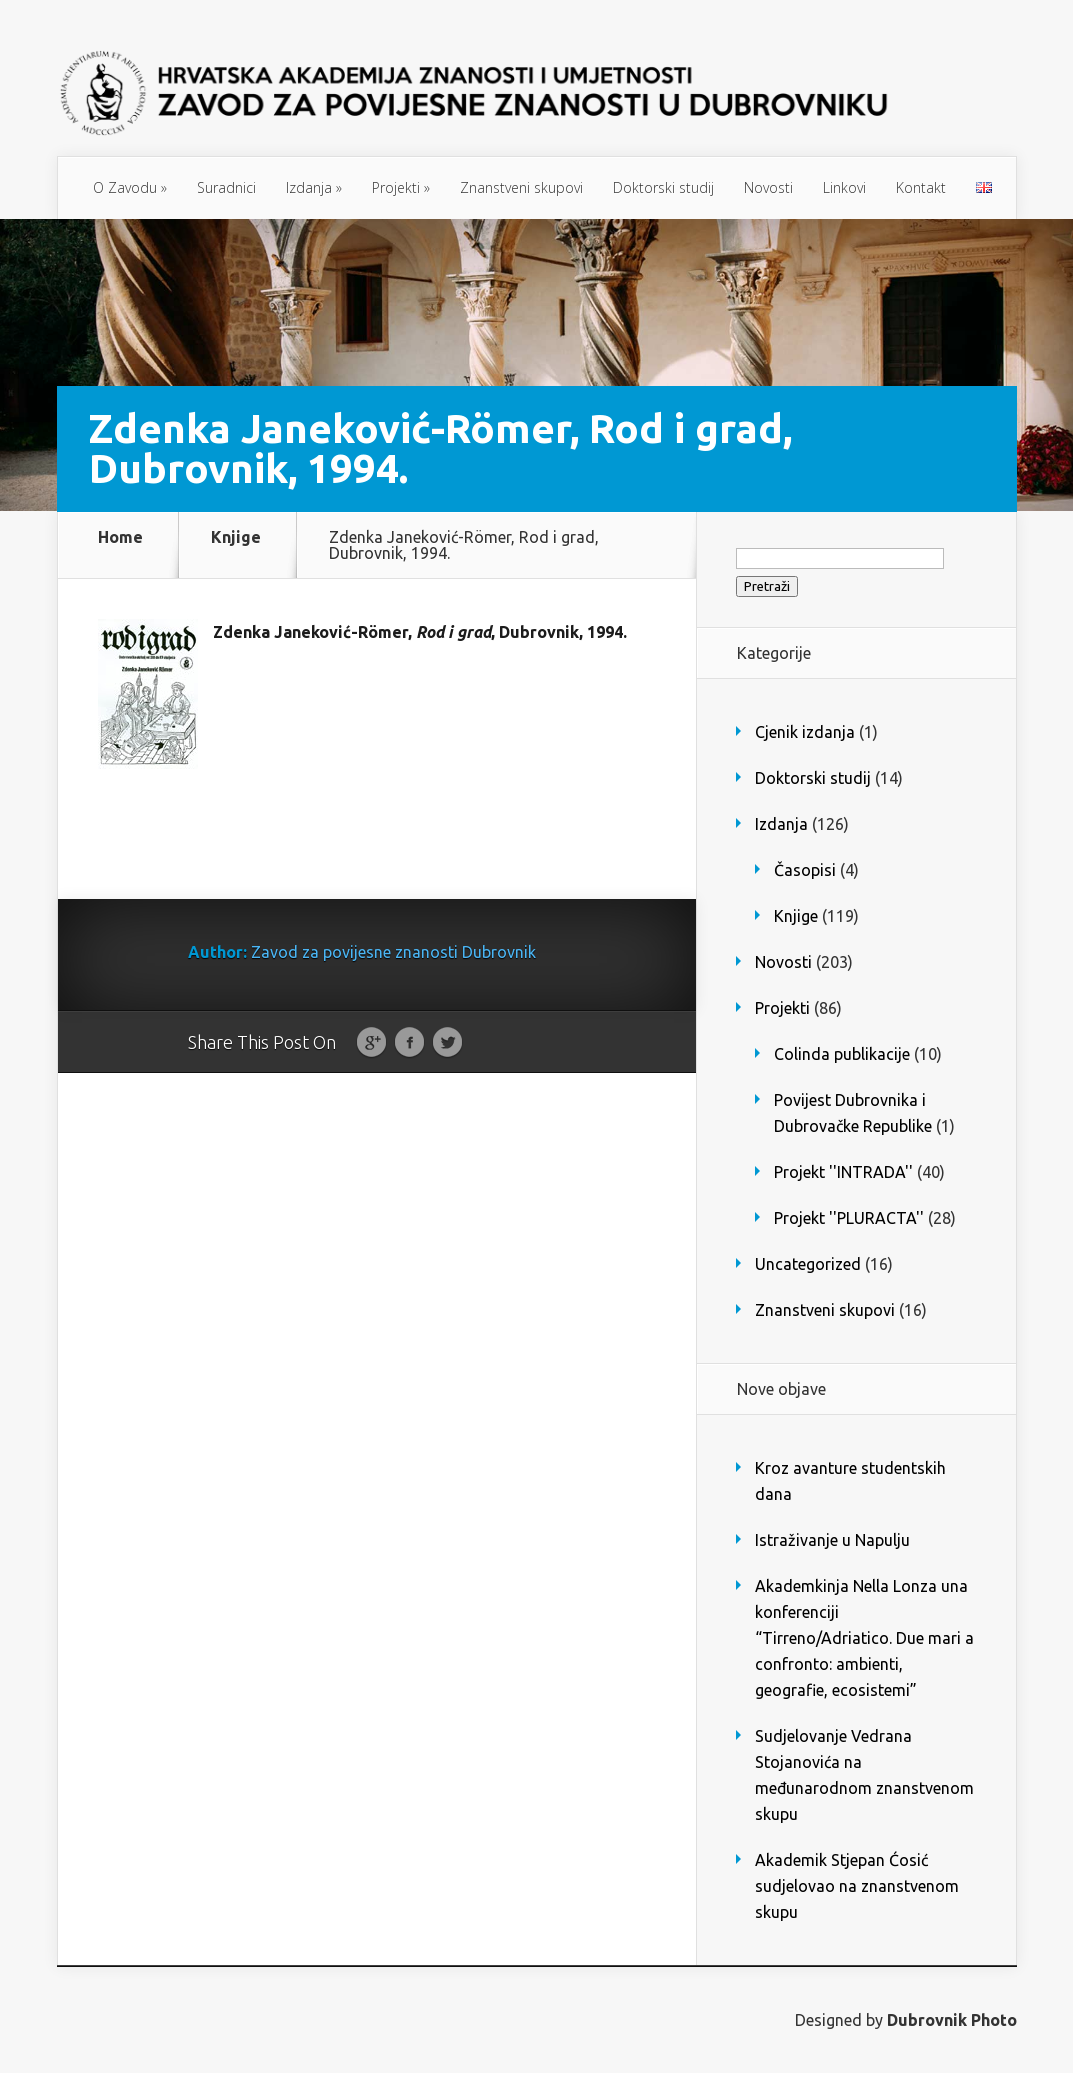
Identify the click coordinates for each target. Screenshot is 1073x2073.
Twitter (447, 1043)
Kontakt (921, 187)
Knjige (236, 537)
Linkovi (844, 187)
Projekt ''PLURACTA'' (849, 1218)
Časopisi (805, 870)
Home (120, 537)
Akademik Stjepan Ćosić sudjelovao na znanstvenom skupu (857, 1886)
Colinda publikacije (842, 1054)
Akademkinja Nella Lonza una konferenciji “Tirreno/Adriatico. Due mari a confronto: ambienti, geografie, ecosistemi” (864, 1638)
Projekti (401, 187)
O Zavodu (130, 187)
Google (371, 1043)
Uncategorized (808, 1264)
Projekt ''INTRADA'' (843, 1172)
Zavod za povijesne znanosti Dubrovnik (393, 952)
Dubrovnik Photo (952, 2020)
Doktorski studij (663, 187)
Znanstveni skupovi (521, 187)
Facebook (409, 1043)
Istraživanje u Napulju (832, 1540)
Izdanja (314, 187)
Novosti (768, 187)
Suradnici (226, 187)
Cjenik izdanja (805, 732)
